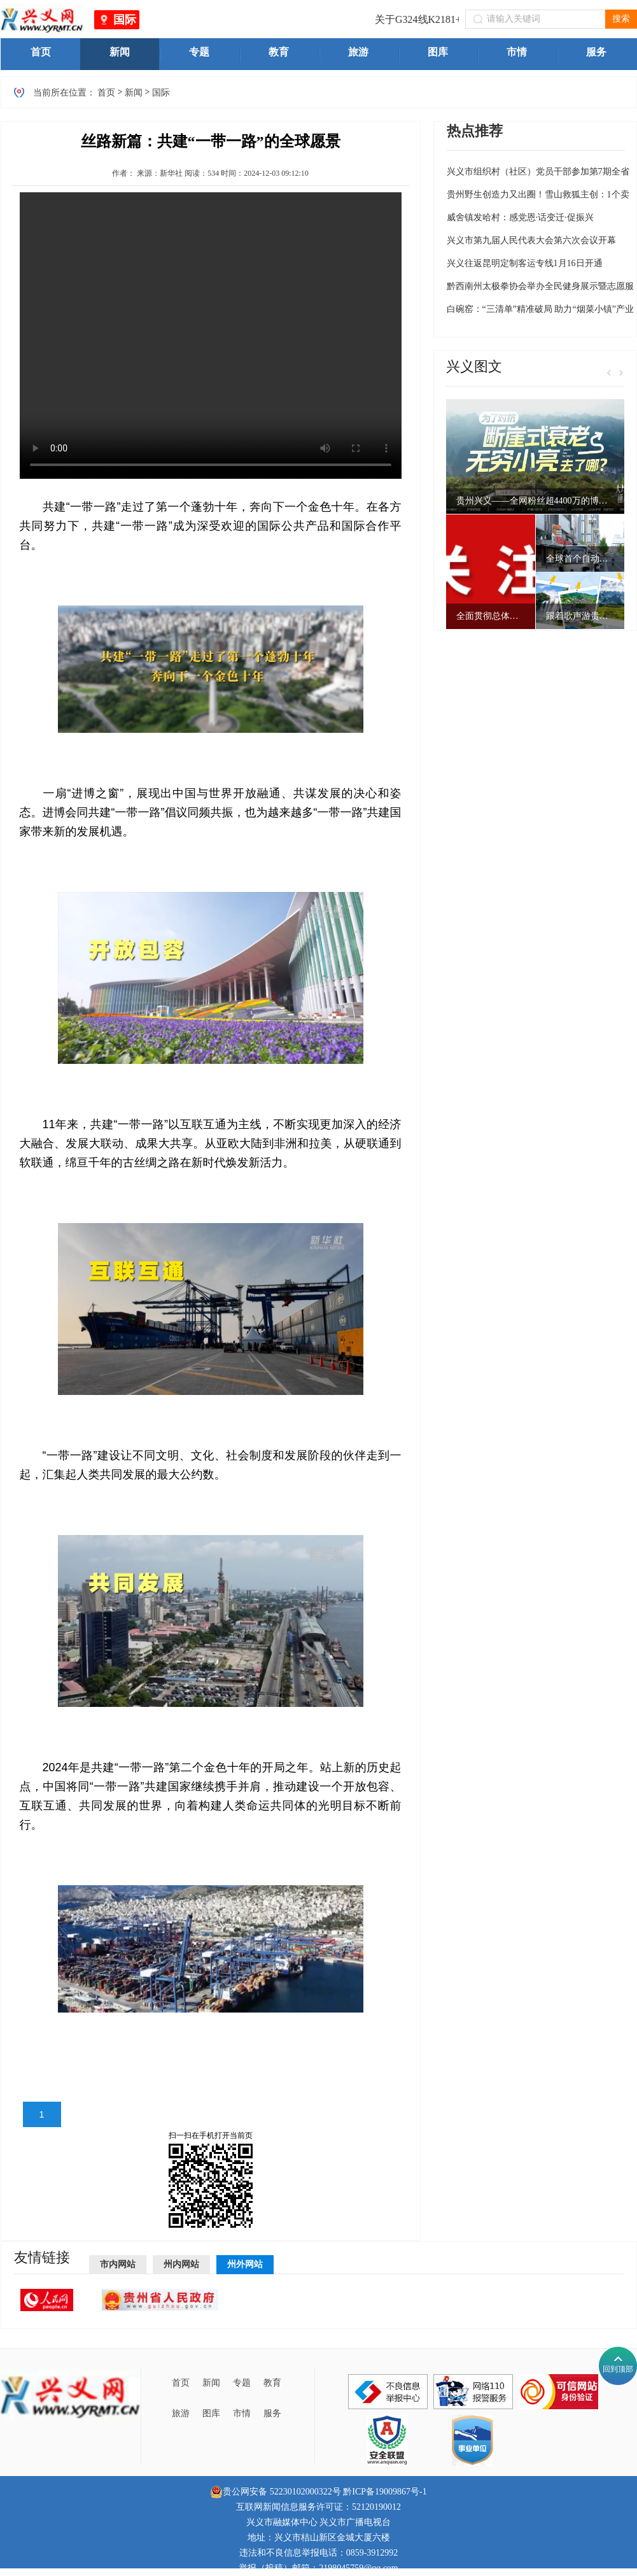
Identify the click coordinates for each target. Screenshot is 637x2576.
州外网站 (245, 2264)
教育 (272, 2383)
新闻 (134, 92)
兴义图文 (474, 366)
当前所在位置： (64, 92)
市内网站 (118, 2264)
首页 (106, 92)
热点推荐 (475, 131)
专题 (242, 2383)
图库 (211, 2413)
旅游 (181, 2413)
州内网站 (181, 2264)
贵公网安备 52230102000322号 (275, 2491)
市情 (242, 2413)
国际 (124, 19)
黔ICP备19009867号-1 (384, 2491)
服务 (272, 2413)
